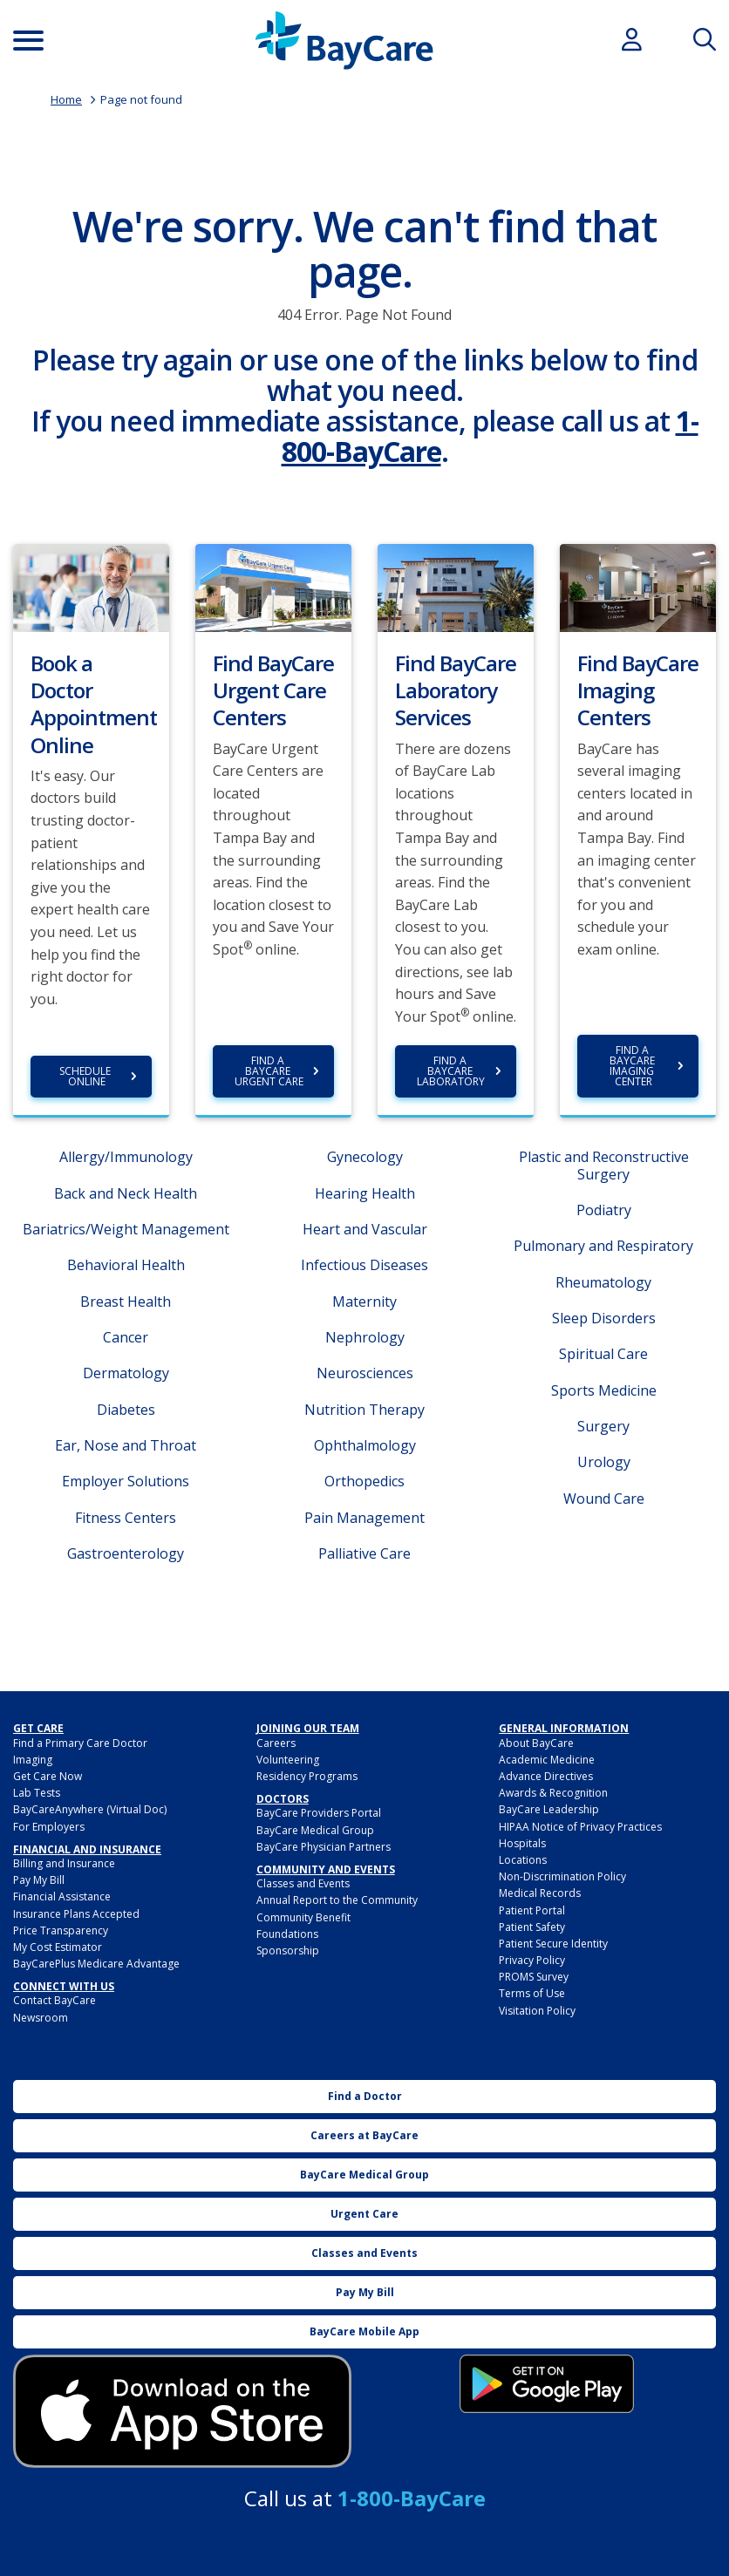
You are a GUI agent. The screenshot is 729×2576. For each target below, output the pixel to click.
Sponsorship (287, 1950)
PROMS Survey (534, 1976)
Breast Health (125, 1301)
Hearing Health (365, 1193)
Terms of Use (532, 1993)
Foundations (287, 1934)
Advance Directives (546, 1776)
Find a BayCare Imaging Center (633, 1066)
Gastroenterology (125, 1553)
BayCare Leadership (549, 1809)
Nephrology (365, 1337)
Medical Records (540, 1893)
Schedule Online (86, 1076)
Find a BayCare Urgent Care (269, 1071)
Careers (276, 1743)
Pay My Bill (39, 1880)
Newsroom (40, 2017)
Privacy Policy (532, 1960)
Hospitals (522, 1843)
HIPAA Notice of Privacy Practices (580, 1826)
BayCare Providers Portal (318, 1812)
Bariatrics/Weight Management (126, 1229)
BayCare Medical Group (315, 1830)
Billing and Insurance (64, 1863)
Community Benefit (303, 1917)
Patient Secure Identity (553, 1943)
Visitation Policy (537, 2010)
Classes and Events (303, 1883)
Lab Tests (36, 1792)
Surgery (603, 1426)
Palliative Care (364, 1553)
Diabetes (126, 1409)
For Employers (49, 1826)
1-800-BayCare (411, 2498)
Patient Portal (532, 1910)
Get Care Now (47, 1776)
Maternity (364, 1301)
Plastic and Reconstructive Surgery (604, 1165)
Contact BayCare (54, 2000)
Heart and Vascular (365, 1229)
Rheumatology (603, 1282)
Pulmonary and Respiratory (603, 1245)
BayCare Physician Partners (323, 1846)
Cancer (125, 1337)
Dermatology (126, 1373)
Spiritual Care (603, 1353)
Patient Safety (532, 1927)
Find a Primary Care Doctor (80, 1743)
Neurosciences (365, 1373)
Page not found (141, 99)
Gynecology (365, 1156)
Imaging (32, 1759)
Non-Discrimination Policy (562, 1876)
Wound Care (603, 1498)
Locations (523, 1859)
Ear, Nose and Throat (125, 1445)
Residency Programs (307, 1776)
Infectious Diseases (364, 1264)
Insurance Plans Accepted (76, 1914)
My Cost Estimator (57, 1947)
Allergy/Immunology (126, 1156)
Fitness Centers (125, 1517)
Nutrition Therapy (364, 1409)
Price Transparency (60, 1930)
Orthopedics (364, 1481)
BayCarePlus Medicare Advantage (96, 1963)
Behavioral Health (126, 1264)
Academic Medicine (547, 1759)
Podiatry (603, 1210)
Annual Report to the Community (337, 1900)
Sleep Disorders (604, 1318)
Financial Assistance (62, 1896)
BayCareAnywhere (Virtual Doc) (90, 1809)
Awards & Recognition (553, 1792)
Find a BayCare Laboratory (451, 1071)
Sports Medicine (604, 1390)
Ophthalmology (365, 1445)
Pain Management (364, 1517)
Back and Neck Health (125, 1193)
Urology (603, 1462)
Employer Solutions (125, 1481)
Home (66, 99)
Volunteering (287, 1759)
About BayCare (536, 1743)
